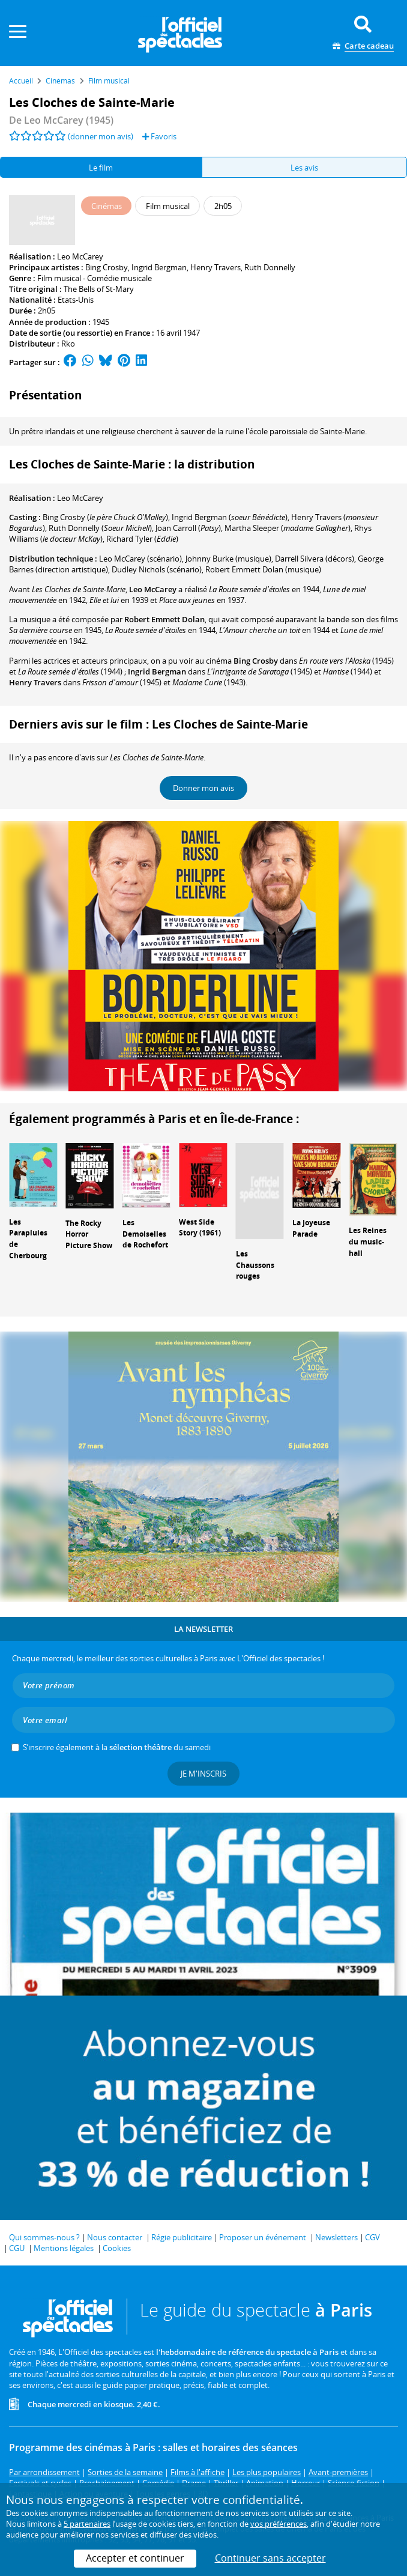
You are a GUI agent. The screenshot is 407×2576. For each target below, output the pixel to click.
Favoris (159, 136)
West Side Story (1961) (200, 1227)
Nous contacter (114, 2237)
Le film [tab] (101, 167)
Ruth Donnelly (269, 267)
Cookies (117, 2248)
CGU (17, 2248)
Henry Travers (215, 267)
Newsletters (336, 2237)
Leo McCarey (80, 256)
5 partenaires (87, 2523)
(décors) (314, 558)
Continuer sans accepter (270, 2558)
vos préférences (278, 2523)
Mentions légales (64, 2248)
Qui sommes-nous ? (44, 2237)
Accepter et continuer (135, 2558)
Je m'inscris (203, 1773)
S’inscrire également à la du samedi (117, 1747)
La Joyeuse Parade (311, 1228)
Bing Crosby (106, 267)
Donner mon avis (203, 788)
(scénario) (140, 558)
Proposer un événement (262, 2237)
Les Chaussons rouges (255, 1265)
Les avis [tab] (304, 167)
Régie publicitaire (181, 2237)
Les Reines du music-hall (368, 1241)
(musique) (263, 569)
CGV (372, 2237)
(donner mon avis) (100, 136)
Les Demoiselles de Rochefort (145, 1233)
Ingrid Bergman (159, 267)
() (105, 517)
